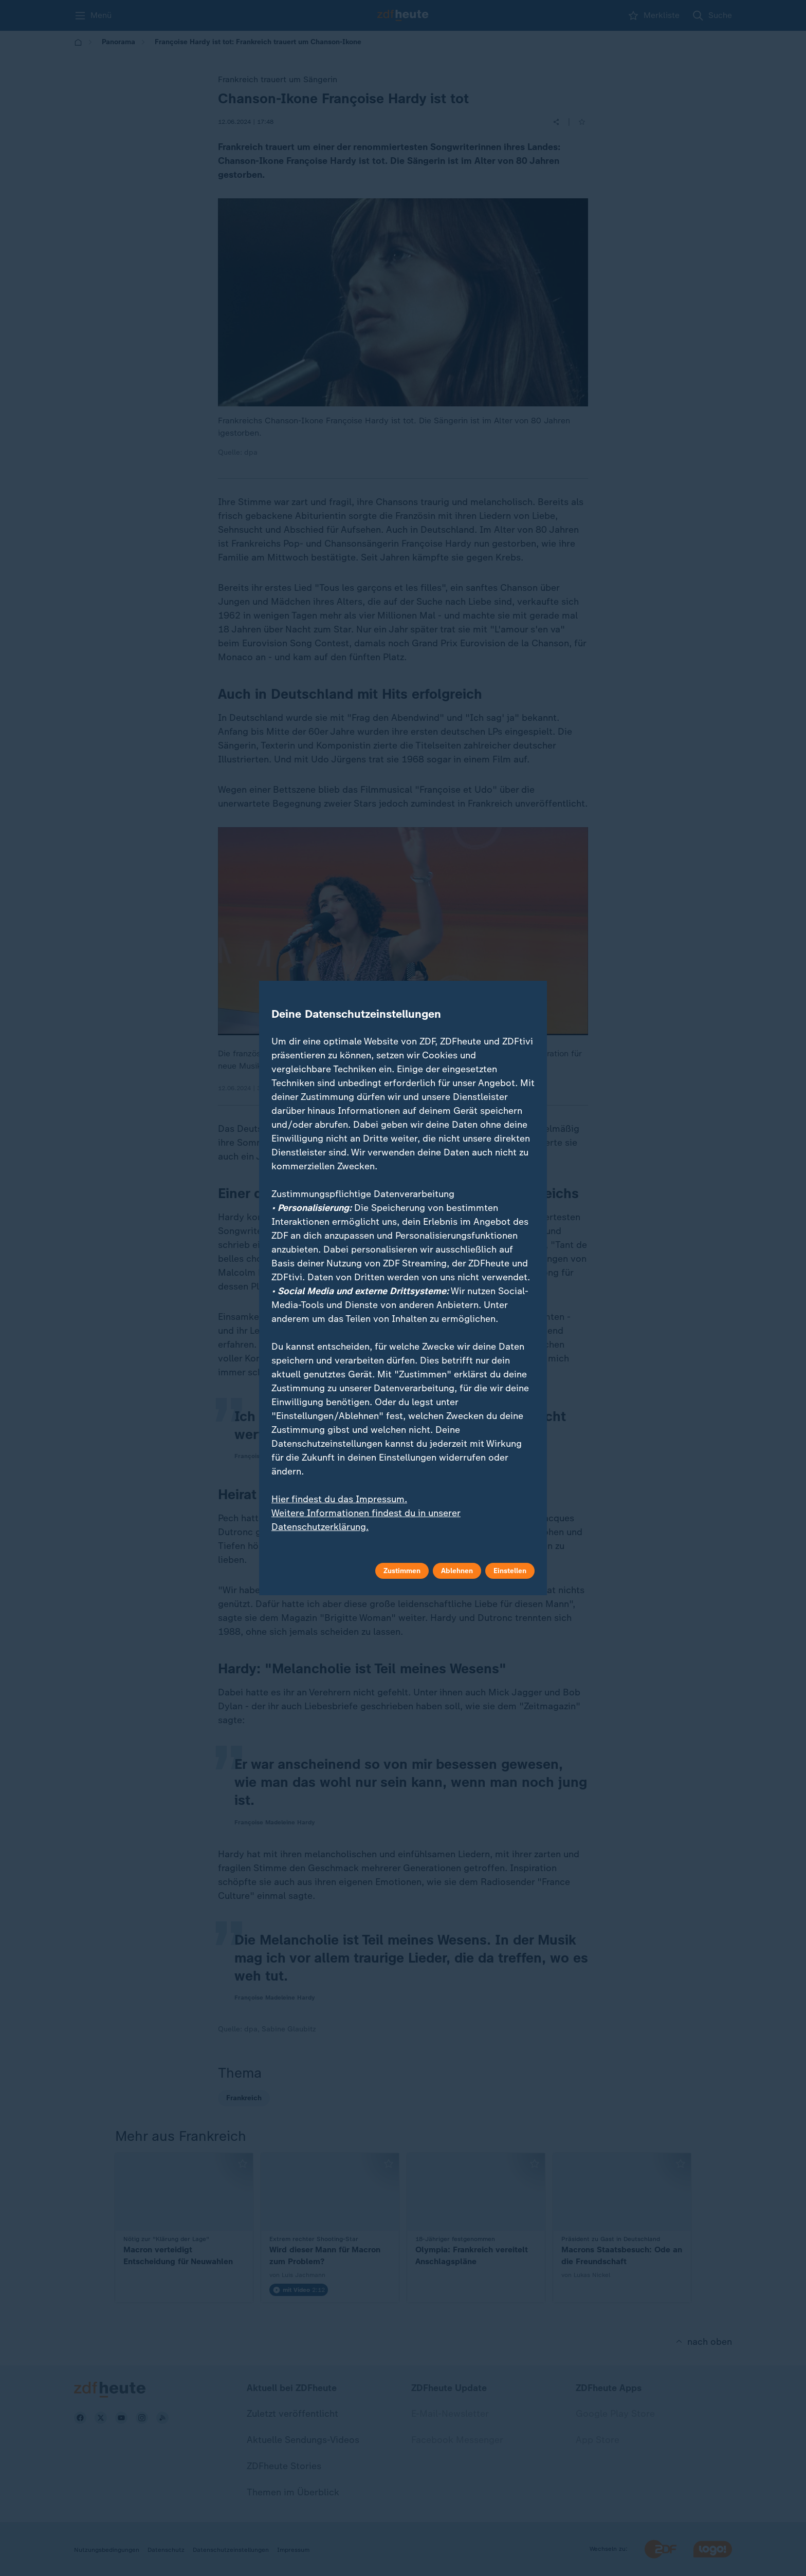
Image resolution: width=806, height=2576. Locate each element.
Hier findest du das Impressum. (339, 1499)
